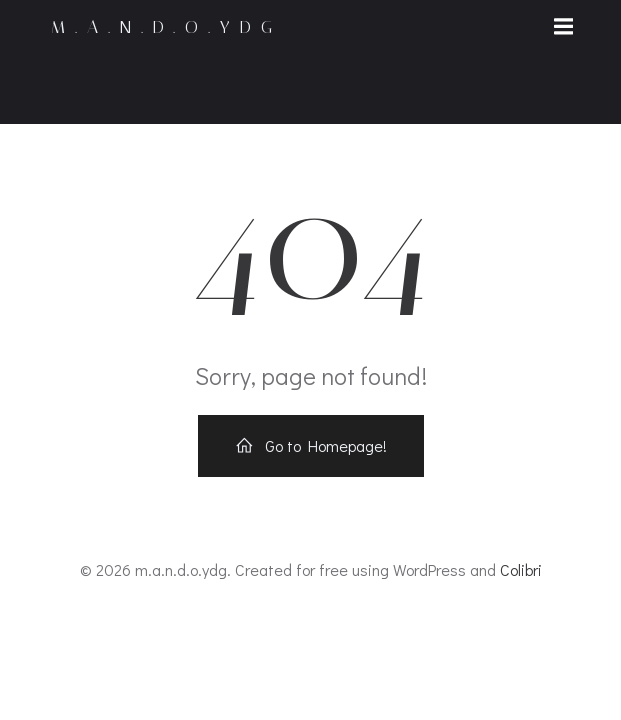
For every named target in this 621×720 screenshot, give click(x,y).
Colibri (521, 569)
